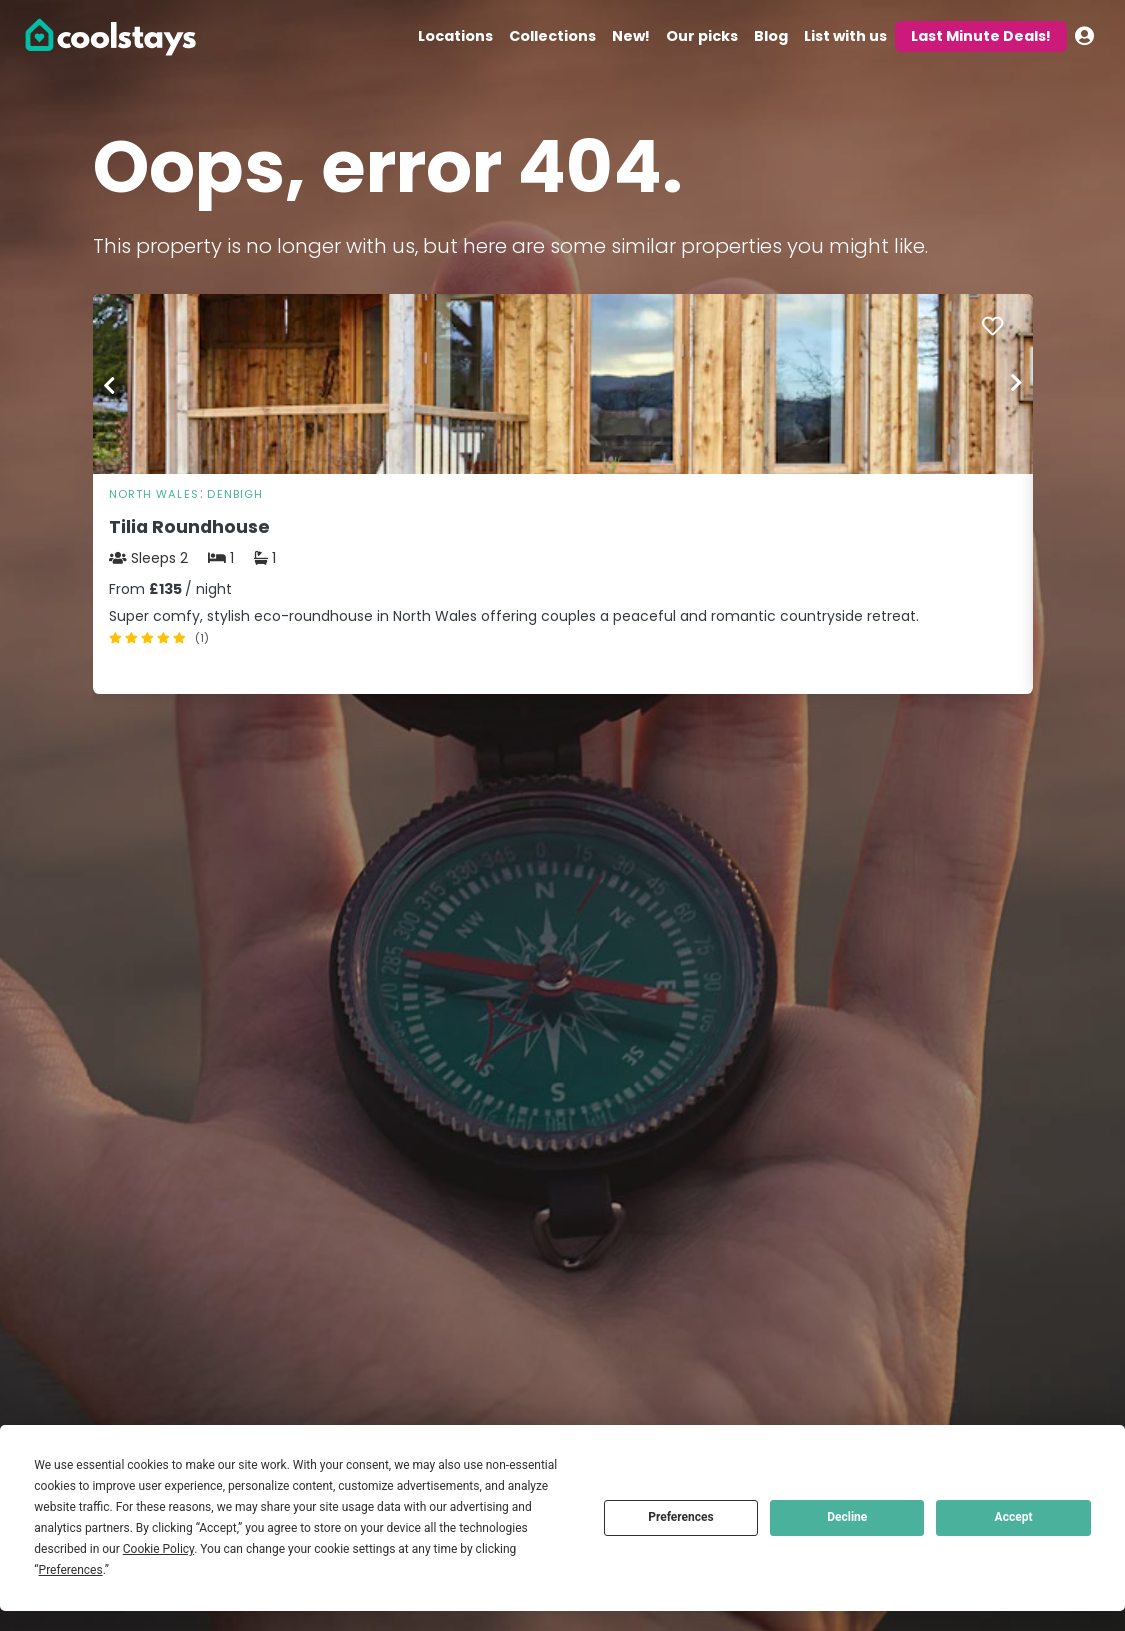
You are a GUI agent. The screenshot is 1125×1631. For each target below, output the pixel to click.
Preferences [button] (71, 1570)
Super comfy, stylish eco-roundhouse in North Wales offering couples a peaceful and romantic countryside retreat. (514, 616)
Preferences (681, 1517)
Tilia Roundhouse (189, 527)
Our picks (702, 36)
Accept (1014, 1517)
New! (631, 36)
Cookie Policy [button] (158, 1549)
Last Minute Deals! (981, 36)
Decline (847, 1517)
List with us (845, 36)
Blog (771, 36)
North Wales (154, 494)
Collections (552, 36)
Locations (455, 36)
